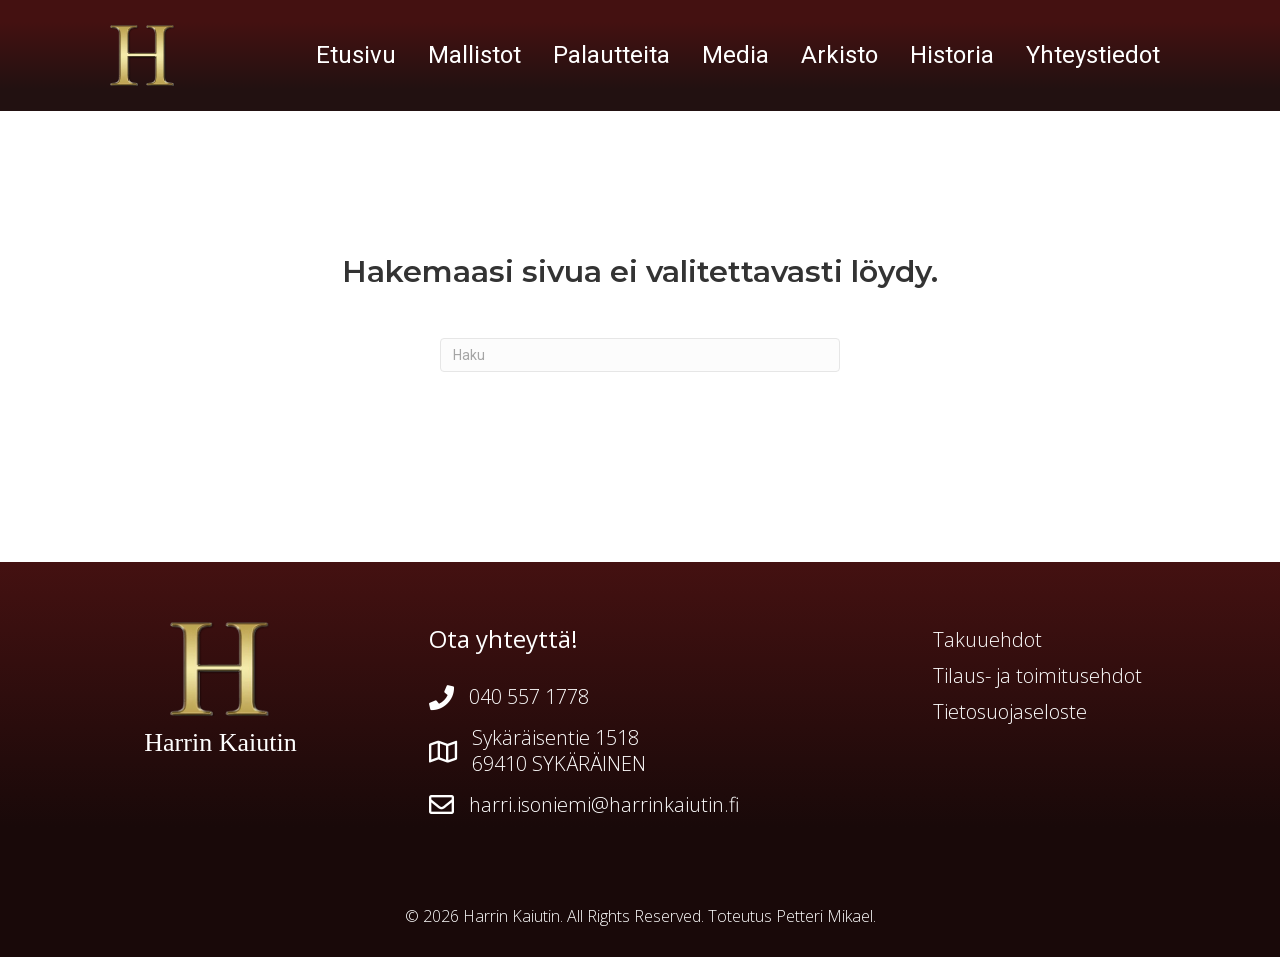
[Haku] (640, 355)
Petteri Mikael (824, 916)
